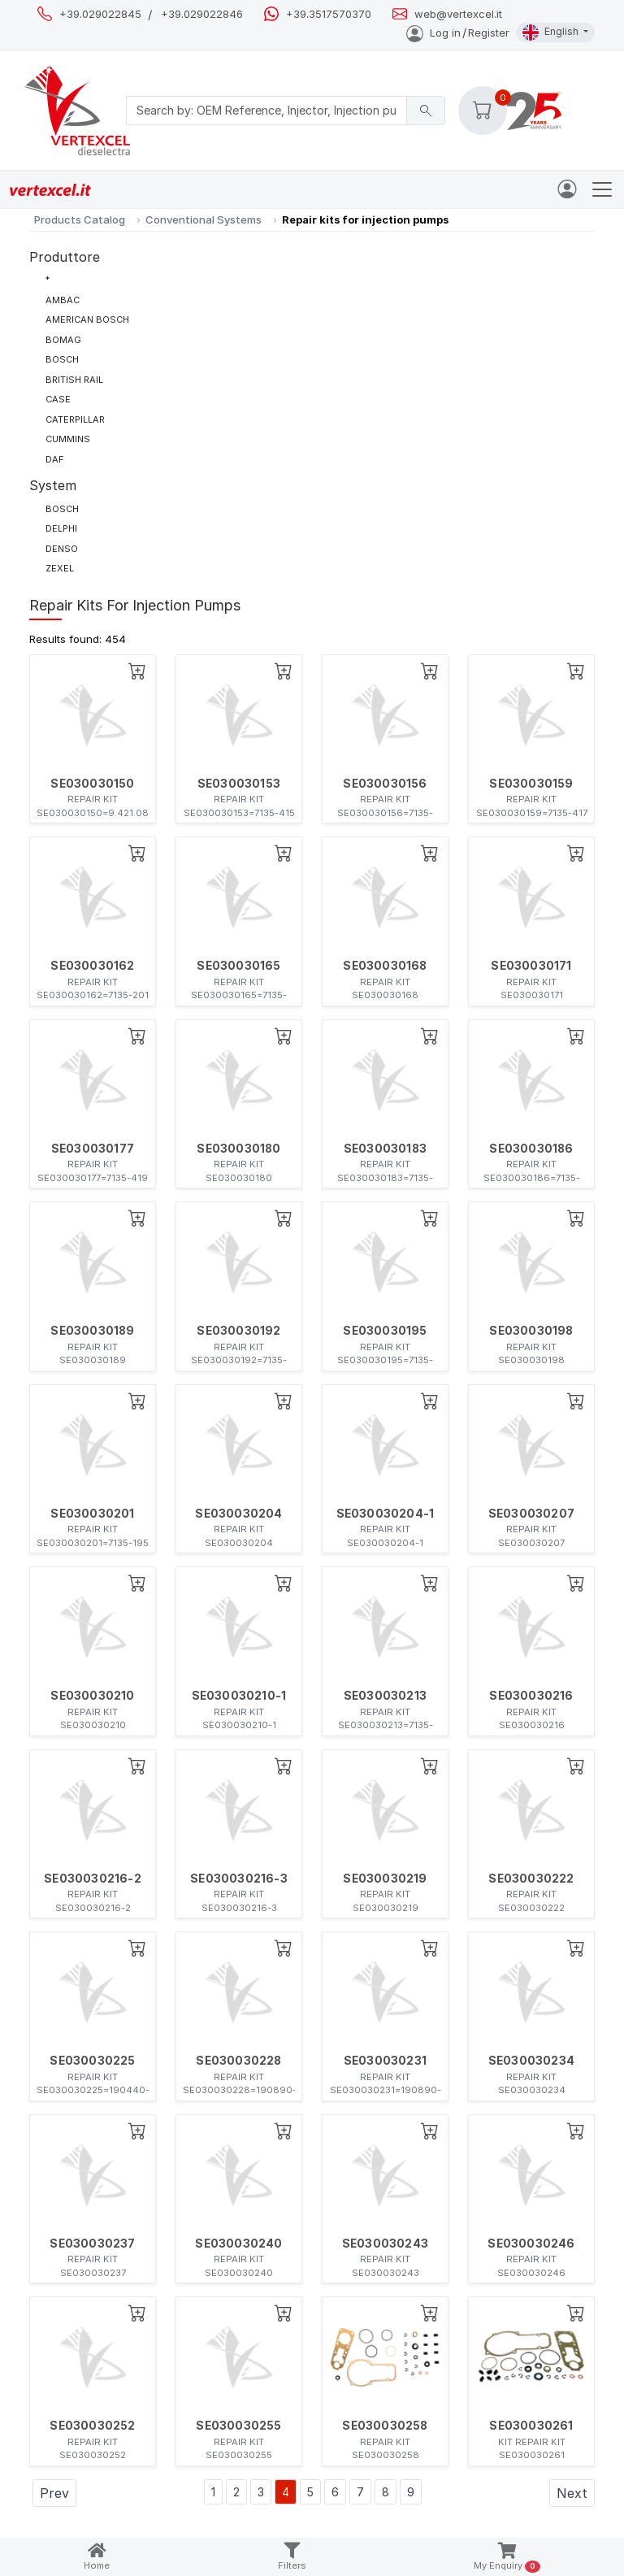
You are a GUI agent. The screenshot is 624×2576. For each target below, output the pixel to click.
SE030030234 (531, 2060)
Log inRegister (457, 32)
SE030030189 (92, 1330)
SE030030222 (531, 1878)
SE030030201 (92, 1513)
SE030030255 (238, 2425)
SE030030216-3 (239, 1878)
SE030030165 (238, 965)
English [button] (551, 32)
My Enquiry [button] (507, 2558)
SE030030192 (238, 1330)
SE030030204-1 (385, 1513)
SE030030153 (238, 783)
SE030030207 (531, 1513)
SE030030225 (92, 2060)
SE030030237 (92, 2243)
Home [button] (97, 2557)
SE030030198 (531, 1330)
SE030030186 (531, 1148)
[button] (482, 110)
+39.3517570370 (328, 14)
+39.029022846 (202, 14)
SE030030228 (238, 2060)
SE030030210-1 (239, 1695)
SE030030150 (92, 783)
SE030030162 (92, 965)
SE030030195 (385, 1330)
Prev (54, 2493)
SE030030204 (238, 1513)
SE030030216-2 (92, 1878)
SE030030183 (385, 1148)
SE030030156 (385, 783)
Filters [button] (292, 2557)
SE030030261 (531, 2425)
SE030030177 (92, 1148)
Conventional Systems (203, 219)
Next (572, 2493)
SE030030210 (92, 1695)
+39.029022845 (100, 14)
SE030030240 (238, 2243)
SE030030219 (385, 1878)
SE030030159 (531, 783)
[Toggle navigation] (602, 189)
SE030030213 (385, 1695)
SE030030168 (385, 965)
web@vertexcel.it (458, 14)
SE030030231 (385, 2060)
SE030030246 (531, 2243)
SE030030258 (384, 2425)
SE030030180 (238, 1148)
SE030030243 (385, 2243)
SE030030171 (531, 965)
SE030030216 (531, 1695)
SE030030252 (92, 2425)
